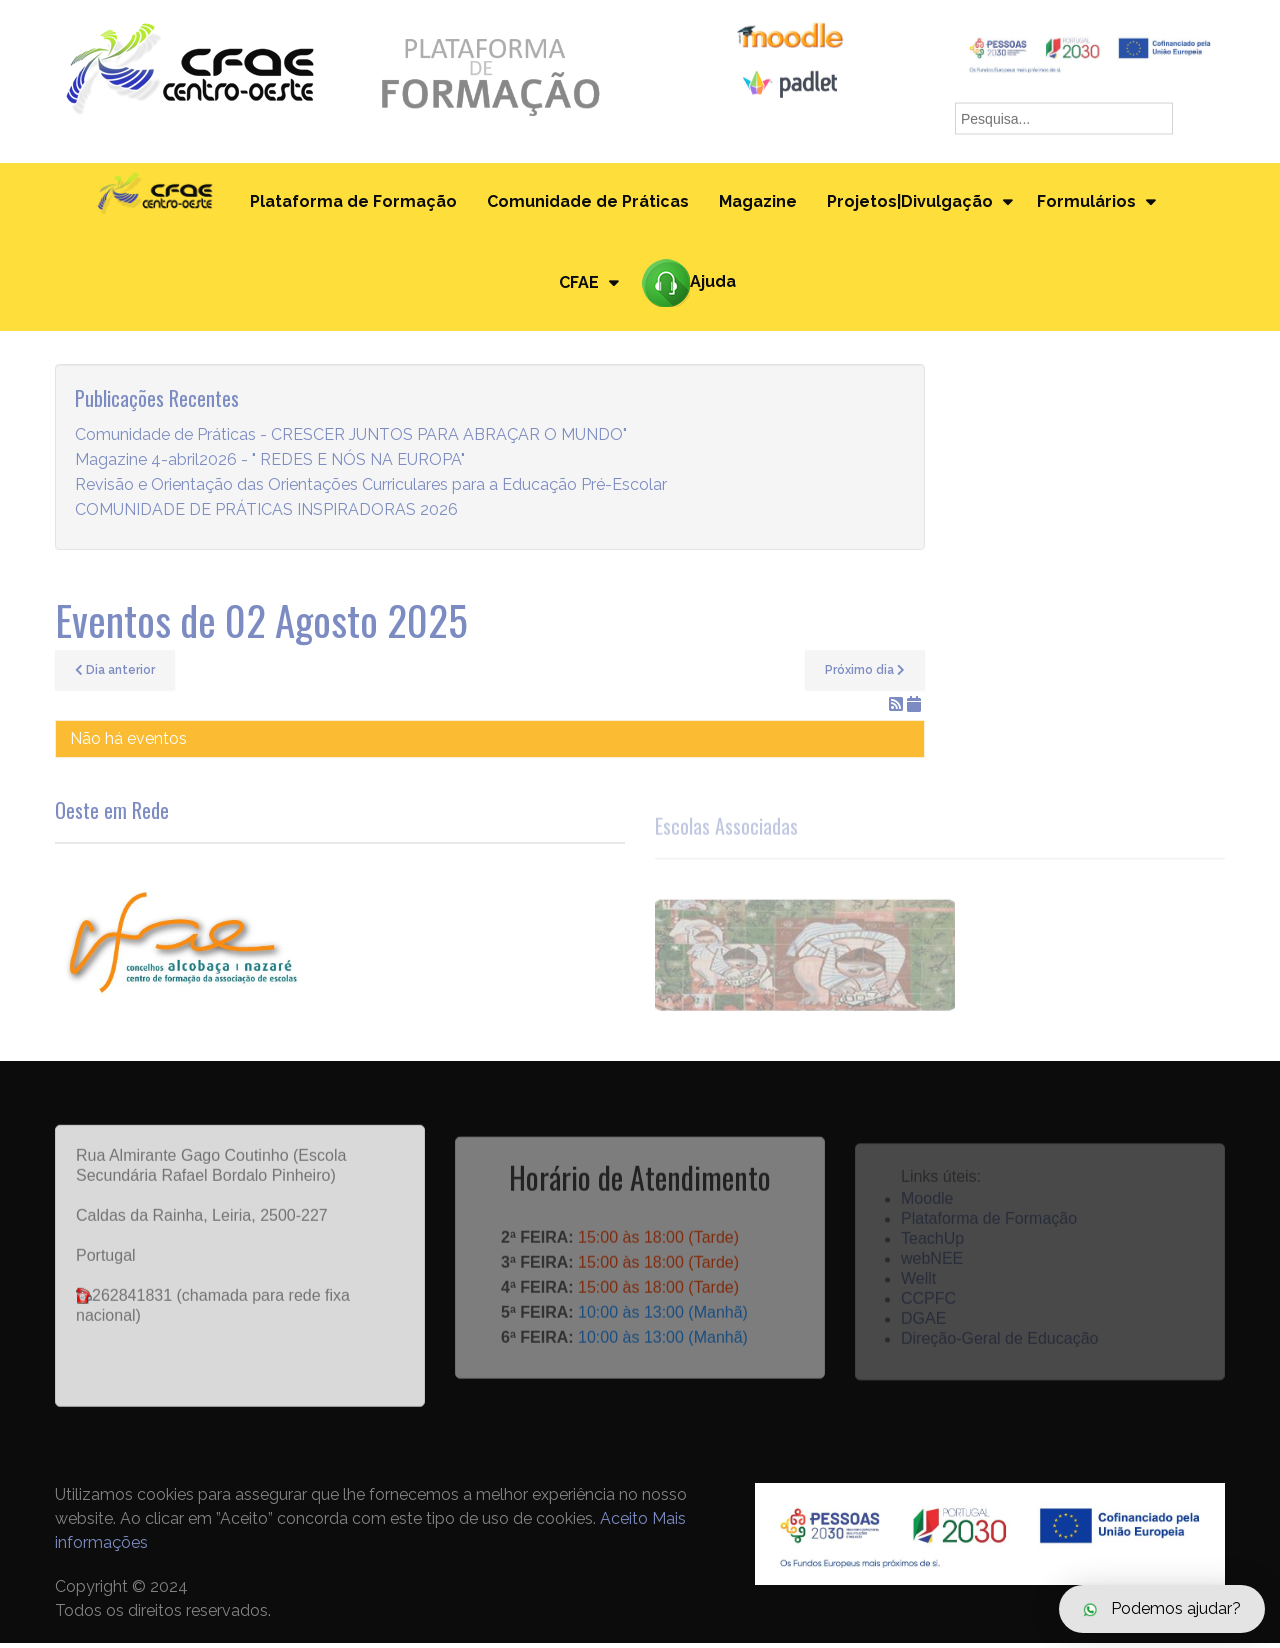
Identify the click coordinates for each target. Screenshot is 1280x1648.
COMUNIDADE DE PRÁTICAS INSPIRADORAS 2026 (266, 515)
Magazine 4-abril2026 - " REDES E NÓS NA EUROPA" (270, 465)
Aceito (624, 1523)
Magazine (757, 203)
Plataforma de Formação (352, 203)
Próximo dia (865, 676)
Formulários (1086, 203)
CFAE (578, 286)
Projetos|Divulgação (909, 203)
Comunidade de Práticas (587, 203)
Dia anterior (115, 676)
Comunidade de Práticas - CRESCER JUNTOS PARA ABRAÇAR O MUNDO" (351, 440)
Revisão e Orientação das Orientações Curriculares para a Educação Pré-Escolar (371, 490)
